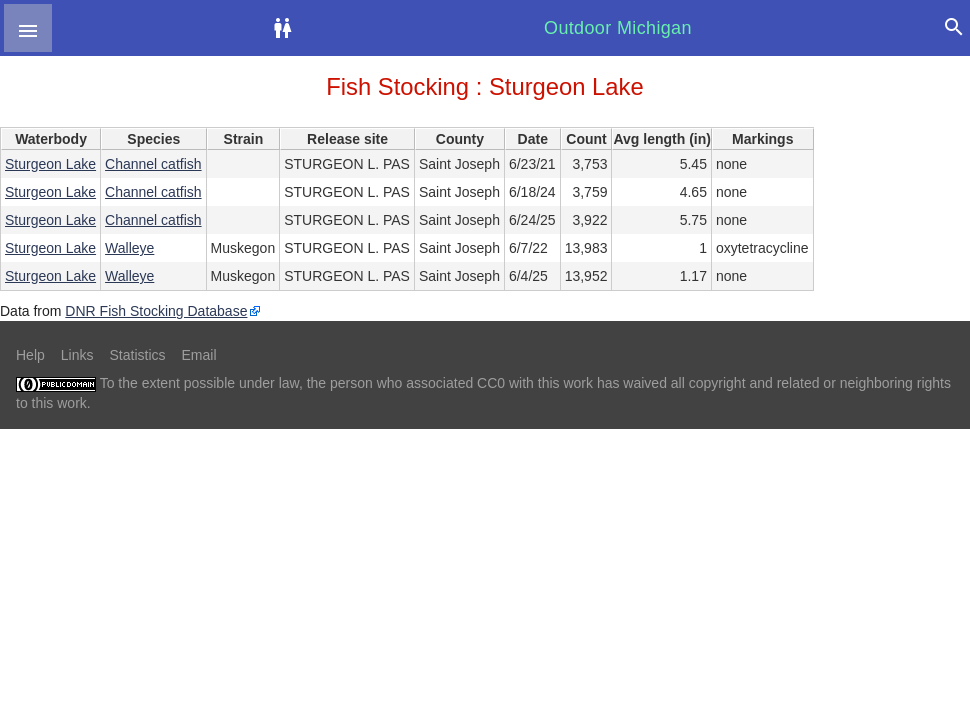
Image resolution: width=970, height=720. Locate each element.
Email (199, 355)
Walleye (129, 248)
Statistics (137, 355)
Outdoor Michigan (618, 28)
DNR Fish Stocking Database (156, 311)
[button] (28, 28)
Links (77, 355)
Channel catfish (153, 164)
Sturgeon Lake (50, 164)
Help (30, 355)
